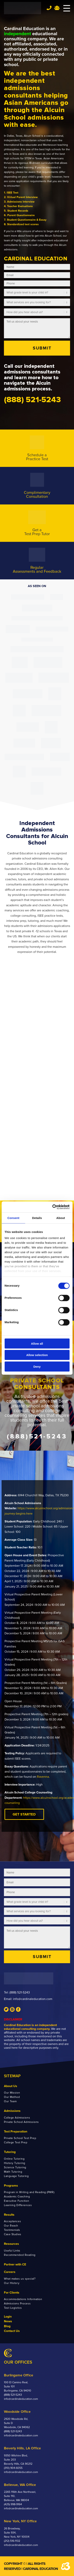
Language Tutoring (16, 2176)
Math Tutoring (13, 2171)
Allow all (37, 1343)
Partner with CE (15, 2264)
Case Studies (12, 2234)
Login (8, 2317)
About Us (10, 2086)
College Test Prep (15, 2142)
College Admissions (17, 2117)
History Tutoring (14, 2163)
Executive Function (16, 2201)
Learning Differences (18, 2205)
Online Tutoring (14, 2158)
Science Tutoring (15, 2167)
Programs (11, 2186)
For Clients (11, 2293)
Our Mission (12, 2092)
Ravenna (43, 1777)
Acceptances (12, 2221)
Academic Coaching (17, 2196)
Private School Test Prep (20, 2138)
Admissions (12, 2111)
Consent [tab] (13, 1217)
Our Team (10, 2101)
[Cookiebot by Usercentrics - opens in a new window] (52, 1207)
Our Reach (11, 2225)
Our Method (12, 2097)
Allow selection (37, 1355)
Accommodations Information (23, 2299)
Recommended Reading (20, 2255)
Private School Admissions (21, 2122)
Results (9, 2215)
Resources (11, 2244)
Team (57, 8)
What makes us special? (19, 2278)
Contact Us (12, 2331)
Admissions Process (17, 2303)
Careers (9, 2272)
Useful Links (12, 2250)
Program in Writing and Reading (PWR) (29, 2192)
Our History (11, 2283)
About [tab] (60, 1217)
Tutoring (10, 2152)
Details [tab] (37, 1217)
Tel (49, 8)
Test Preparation (15, 2131)
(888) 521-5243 (19, 1992)
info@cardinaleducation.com (32, 1999)
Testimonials (12, 2230)
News (8, 2321)
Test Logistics (13, 2308)
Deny (37, 1366)
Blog (7, 2326)
